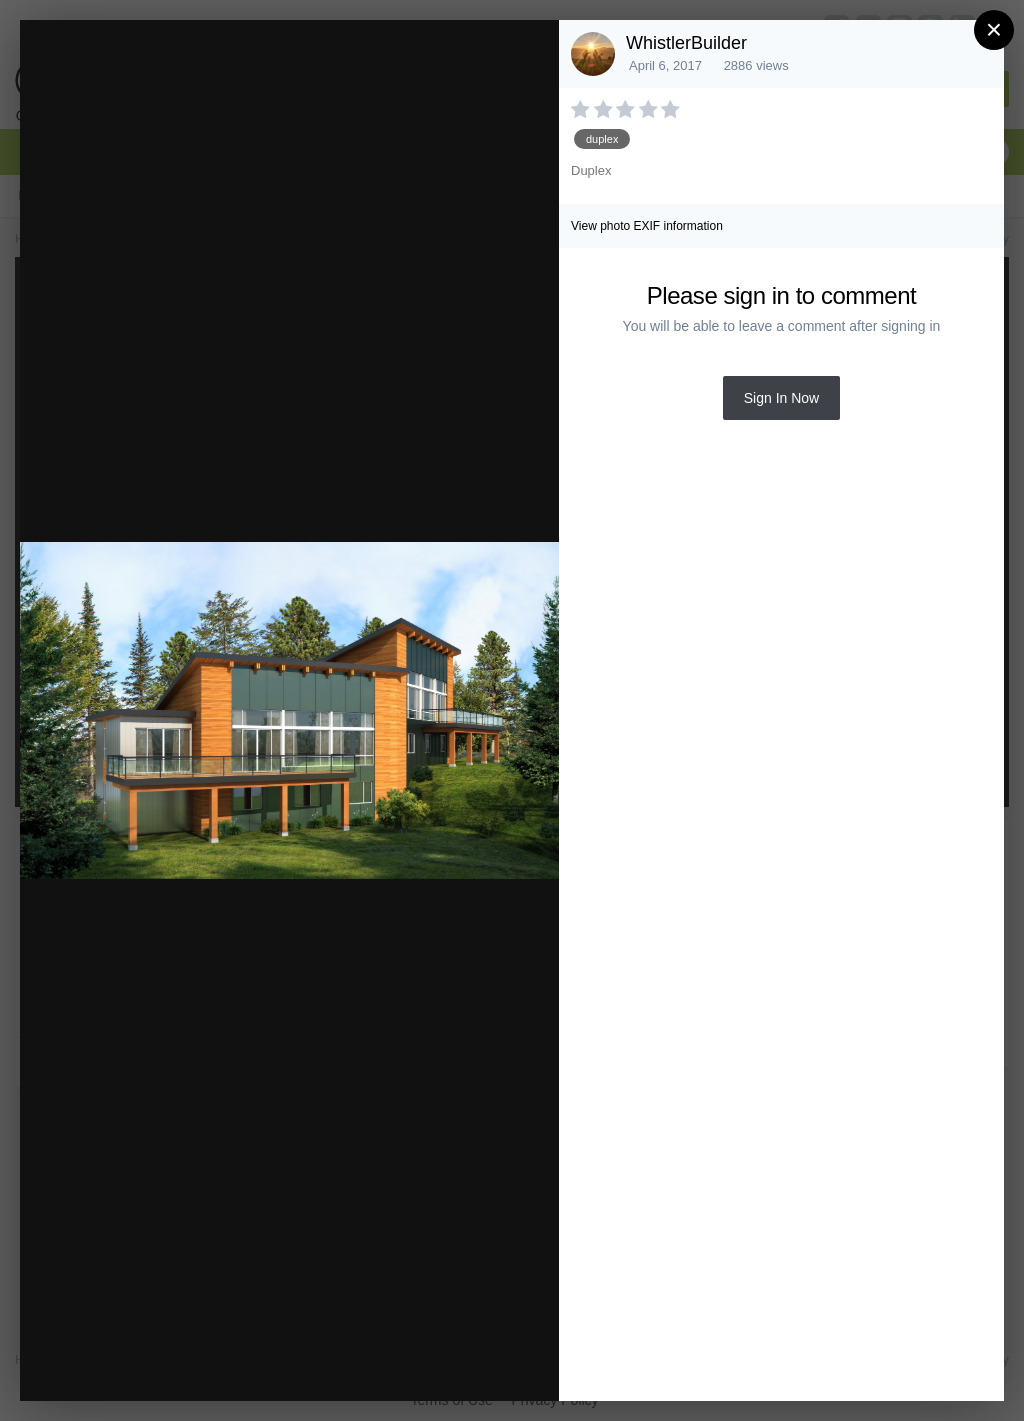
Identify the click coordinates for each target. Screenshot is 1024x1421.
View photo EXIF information (647, 226)
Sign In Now (781, 398)
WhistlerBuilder (686, 43)
